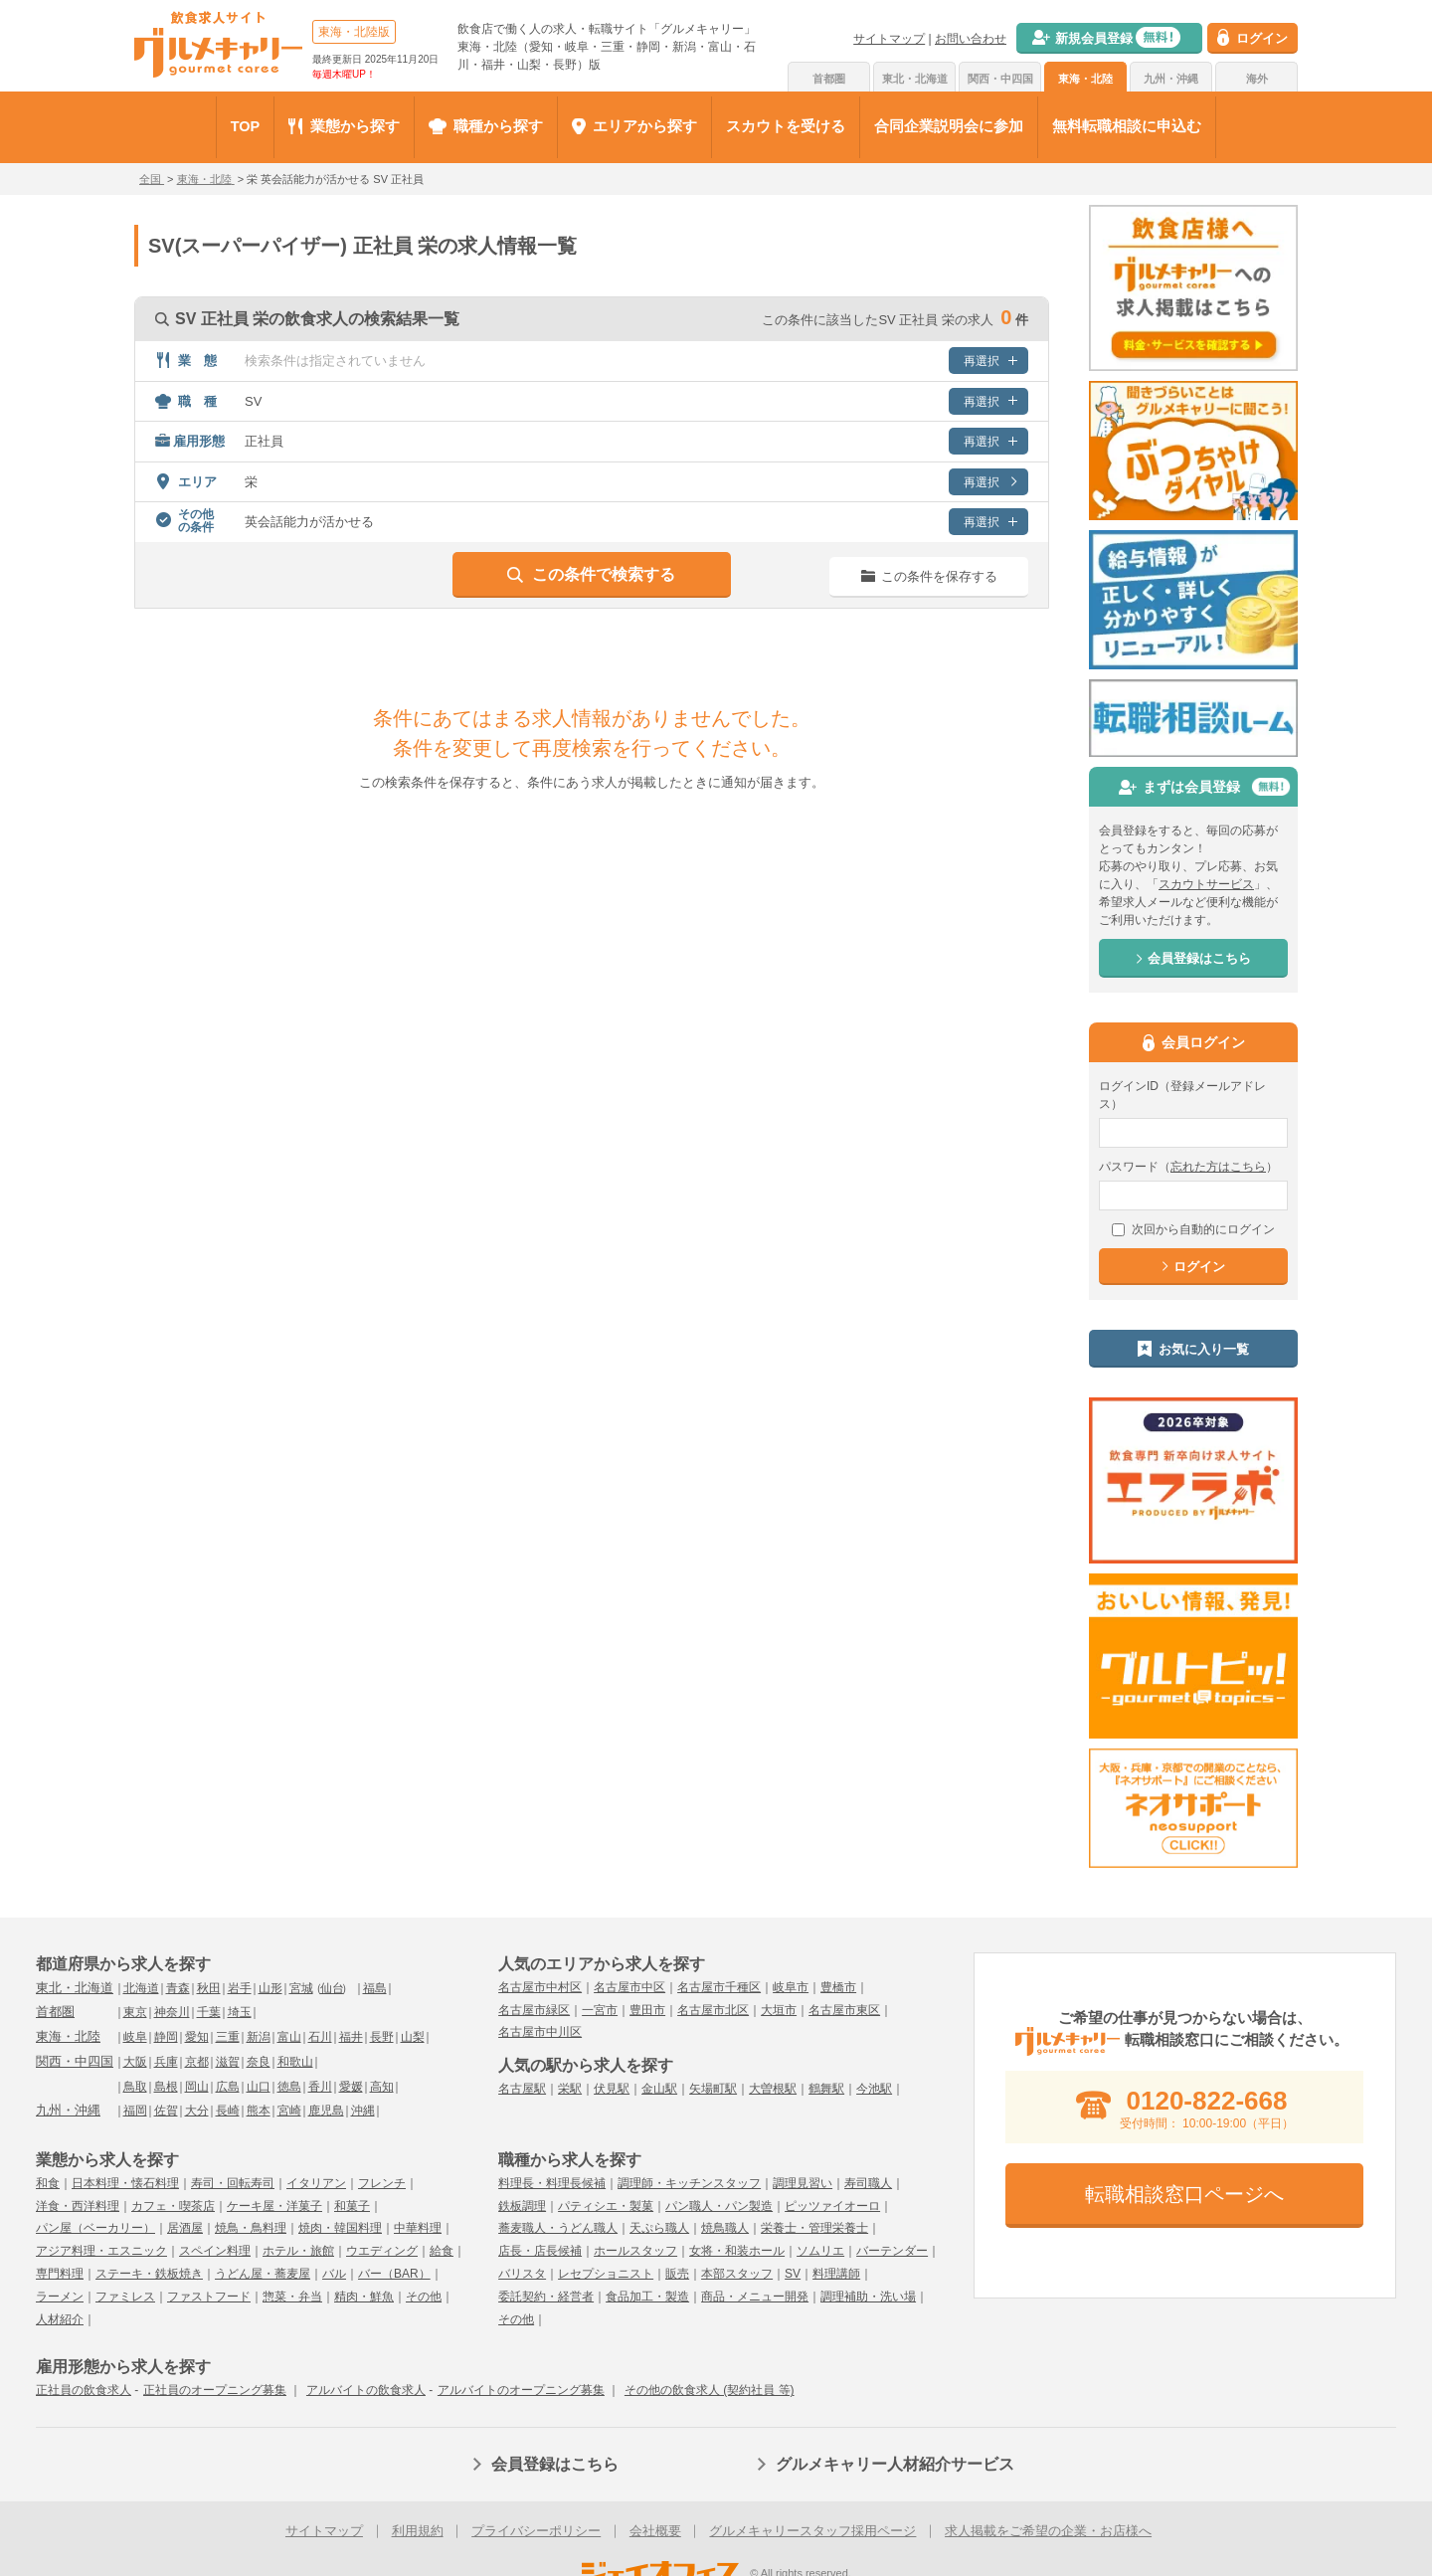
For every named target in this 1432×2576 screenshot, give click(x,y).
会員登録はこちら (555, 2464)
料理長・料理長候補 (552, 2183)
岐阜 (135, 2037)
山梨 (413, 2037)
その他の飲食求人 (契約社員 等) (710, 2390)
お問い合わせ (970, 39)
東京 (135, 2012)
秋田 (209, 1988)
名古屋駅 (522, 2089)
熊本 (258, 2110)
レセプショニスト (605, 2274)
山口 (258, 2087)
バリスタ (522, 2274)
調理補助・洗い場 (868, 2296)
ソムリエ (820, 2251)
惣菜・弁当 (292, 2296)
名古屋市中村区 (540, 1987)
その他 (424, 2296)
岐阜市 (790, 1987)
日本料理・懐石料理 (125, 2183)
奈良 (258, 2062)
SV (793, 2274)
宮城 (301, 1988)
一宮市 (600, 2010)
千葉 (209, 2012)
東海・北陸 (1085, 79)
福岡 (135, 2110)
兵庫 (166, 2062)
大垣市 (779, 2010)
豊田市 (647, 2010)
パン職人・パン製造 (719, 2206)
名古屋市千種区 (719, 1987)
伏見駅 (611, 2089)
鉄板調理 (522, 2206)
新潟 (258, 2037)
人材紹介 (60, 2319)
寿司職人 (868, 2183)
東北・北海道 (915, 79)
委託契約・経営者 (546, 2296)
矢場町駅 (713, 2089)
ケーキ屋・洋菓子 (274, 2206)
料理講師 (836, 2274)
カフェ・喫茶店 (173, 2206)
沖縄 (363, 2110)
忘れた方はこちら (1218, 1167)
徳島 (289, 2087)
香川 (320, 2087)
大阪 (135, 2062)
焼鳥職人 (725, 2228)
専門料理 (60, 2274)
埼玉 (240, 2012)
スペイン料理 (215, 2251)
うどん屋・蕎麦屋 (262, 2274)
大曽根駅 (773, 2089)
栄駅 (570, 2089)
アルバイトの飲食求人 (366, 2390)
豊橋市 (838, 1987)
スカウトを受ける (785, 126)
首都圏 (828, 79)
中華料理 (418, 2228)
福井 (351, 2037)
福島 (375, 1988)
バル (334, 2274)
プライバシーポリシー (536, 2530)
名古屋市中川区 (540, 2032)
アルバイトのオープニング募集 (521, 2390)
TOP (246, 126)
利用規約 (418, 2530)
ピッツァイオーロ (832, 2206)
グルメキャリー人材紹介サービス (895, 2464)
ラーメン (60, 2296)
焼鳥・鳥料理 (250, 2228)
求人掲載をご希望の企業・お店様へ (1048, 2530)
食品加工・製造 (647, 2296)
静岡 (166, 2037)
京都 (197, 2062)
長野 (382, 2037)
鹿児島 (326, 2110)
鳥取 (135, 2087)
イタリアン (316, 2183)
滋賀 (228, 2062)
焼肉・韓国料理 (340, 2228)
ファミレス (125, 2296)
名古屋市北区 (713, 2010)
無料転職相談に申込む (1126, 126)
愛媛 (351, 2087)
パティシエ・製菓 (605, 2206)
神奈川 (172, 2012)
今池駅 (874, 2089)
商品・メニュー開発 (754, 2296)
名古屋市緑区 (534, 2010)
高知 (382, 2087)
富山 (289, 2037)
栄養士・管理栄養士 (814, 2228)
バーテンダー (892, 2251)
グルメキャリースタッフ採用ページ (812, 2530)
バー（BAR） (394, 2274)
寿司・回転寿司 (232, 2183)
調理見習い (802, 2183)
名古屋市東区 (844, 2010)
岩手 (240, 1988)
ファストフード (209, 2296)
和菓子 (352, 2206)
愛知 (197, 2037)
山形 (270, 1988)
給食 (441, 2251)
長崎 (228, 2110)
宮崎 (289, 2110)
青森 (178, 1988)
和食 (48, 2183)
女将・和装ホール (737, 2251)
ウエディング (382, 2251)
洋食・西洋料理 (77, 2206)
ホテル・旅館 (298, 2251)
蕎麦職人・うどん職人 (558, 2228)
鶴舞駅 (826, 2089)
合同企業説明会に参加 (948, 126)
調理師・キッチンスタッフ (689, 2183)
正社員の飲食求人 (83, 2390)
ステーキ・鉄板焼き (149, 2274)
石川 (320, 2037)
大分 (197, 2110)
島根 (166, 2087)
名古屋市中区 (629, 1987)
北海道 (141, 1988)
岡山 (197, 2087)
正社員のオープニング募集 (214, 2390)
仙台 (332, 1988)
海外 (1257, 79)
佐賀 (166, 2110)
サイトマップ (889, 39)
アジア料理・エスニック (101, 2251)
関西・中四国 (1000, 79)
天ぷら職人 (659, 2228)
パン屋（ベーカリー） (95, 2228)
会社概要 (655, 2530)
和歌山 (295, 2062)
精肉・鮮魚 (364, 2296)
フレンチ (382, 2183)
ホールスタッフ (635, 2251)
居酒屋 (185, 2228)
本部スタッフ (737, 2274)
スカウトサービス (1206, 884)
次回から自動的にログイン (1193, 1229)
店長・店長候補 (540, 2251)
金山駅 (659, 2089)
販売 (677, 2274)
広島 (228, 2087)
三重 (228, 2037)
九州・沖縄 (1171, 79)
